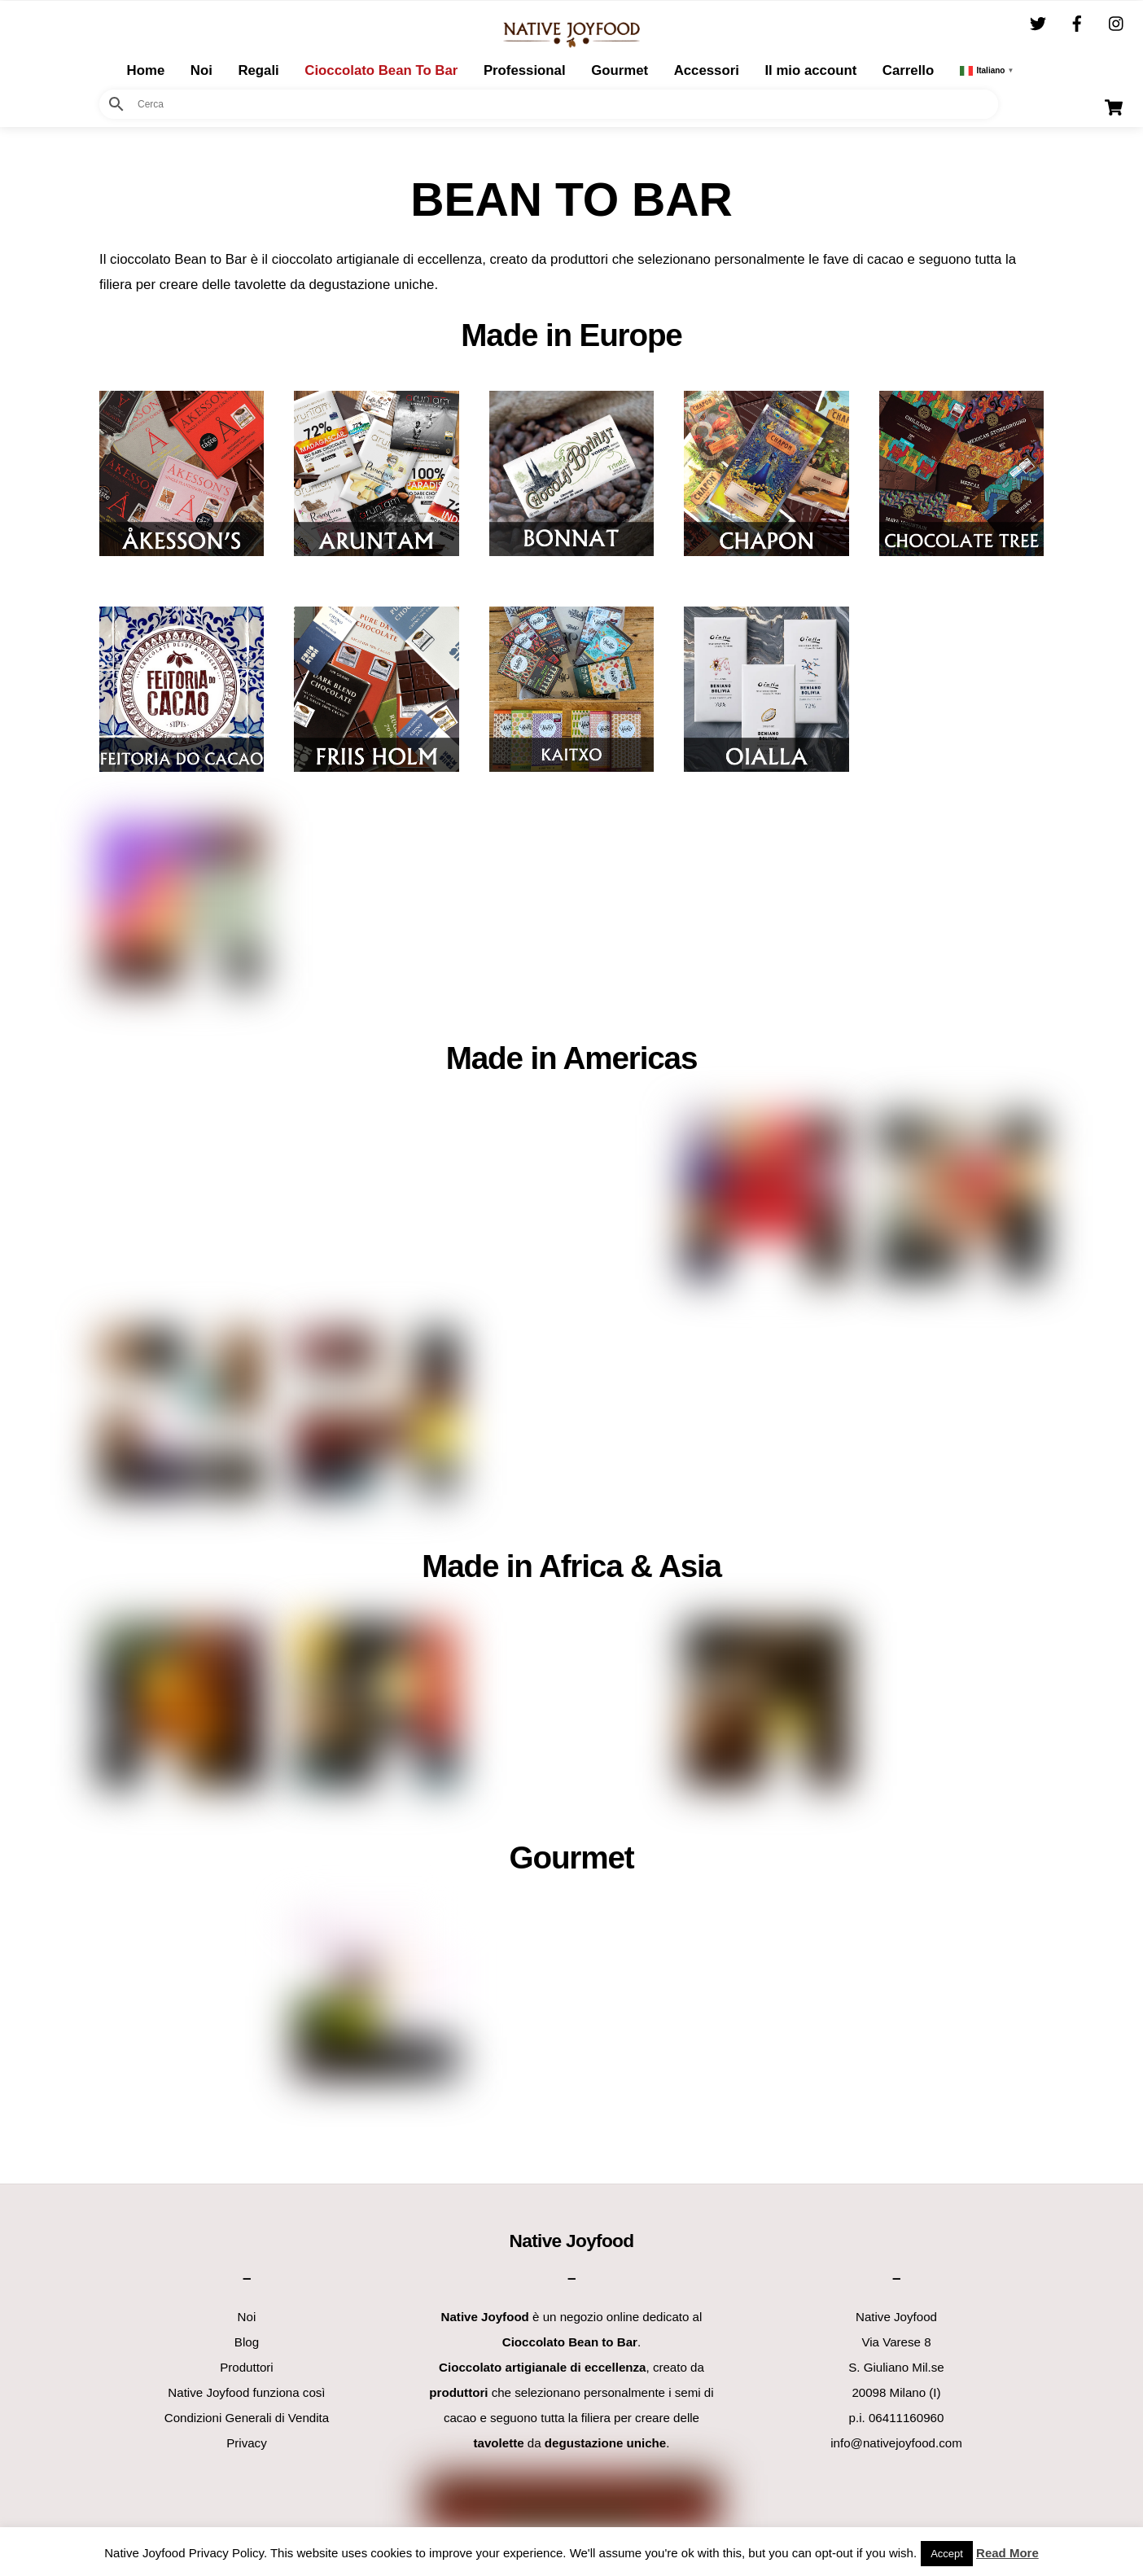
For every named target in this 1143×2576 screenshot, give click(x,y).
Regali (258, 69)
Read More (1007, 2553)
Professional (525, 69)
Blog (246, 2341)
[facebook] (1077, 21)
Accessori (706, 69)
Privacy (246, 2442)
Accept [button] (947, 2554)
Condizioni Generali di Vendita (246, 2417)
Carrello (908, 69)
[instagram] (1117, 21)
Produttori (247, 2366)
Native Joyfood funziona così (246, 2392)
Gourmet (619, 69)
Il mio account (810, 69)
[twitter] (1038, 21)
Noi (201, 69)
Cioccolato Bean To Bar (381, 69)
